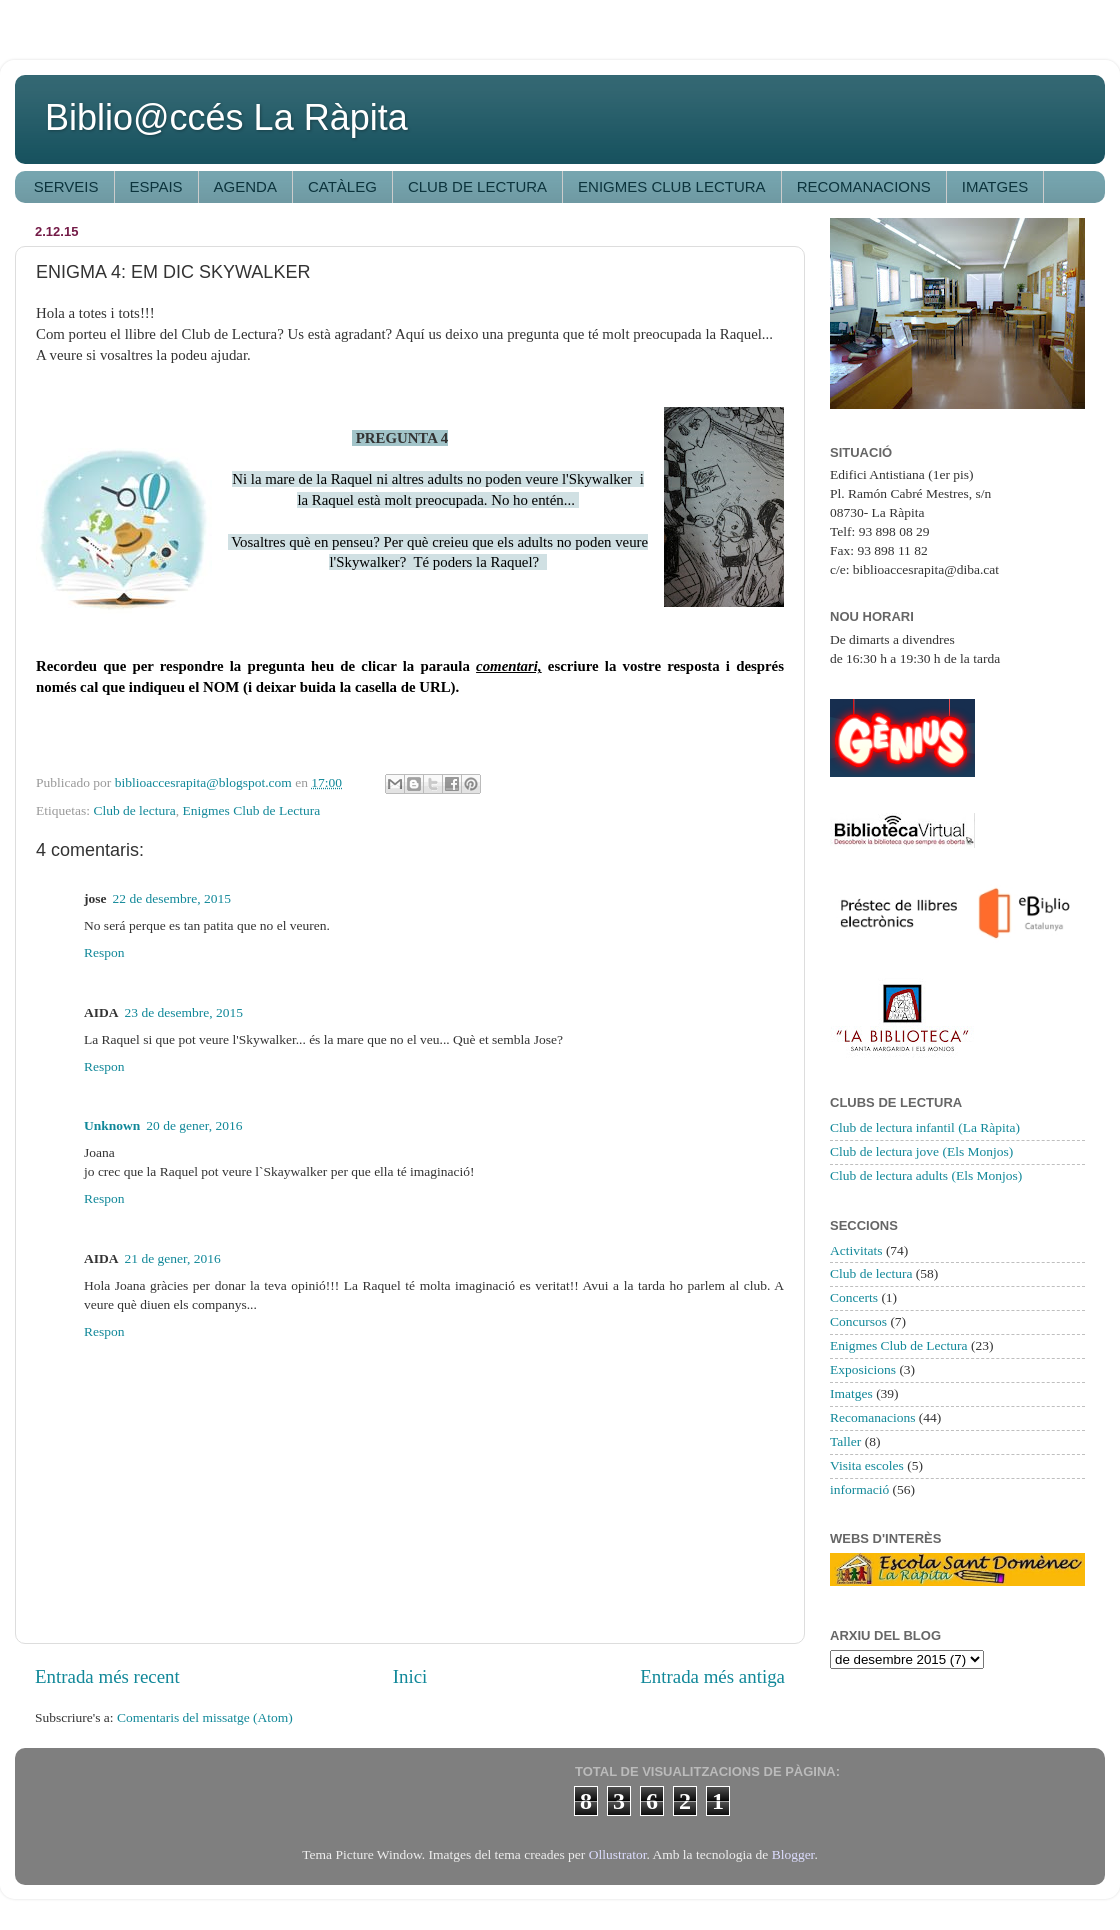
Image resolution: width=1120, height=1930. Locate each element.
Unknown (112, 1125)
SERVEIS (66, 186)
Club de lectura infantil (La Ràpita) (925, 1127)
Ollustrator (618, 1854)
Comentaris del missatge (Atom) (205, 1717)
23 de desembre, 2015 (184, 1012)
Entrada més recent (107, 1676)
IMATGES (995, 186)
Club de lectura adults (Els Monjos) (926, 1175)
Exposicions (863, 1369)
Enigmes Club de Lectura (252, 810)
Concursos (858, 1321)
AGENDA (245, 186)
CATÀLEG (342, 186)
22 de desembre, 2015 (172, 898)
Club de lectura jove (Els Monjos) (921, 1151)
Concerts (854, 1297)
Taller (845, 1441)
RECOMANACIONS (864, 186)
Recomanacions (872, 1417)
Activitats (856, 1250)
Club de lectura (134, 810)
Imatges (851, 1393)
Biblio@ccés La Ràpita (226, 117)
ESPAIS (156, 186)
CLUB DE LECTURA (477, 186)
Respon (104, 952)
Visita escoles (867, 1465)
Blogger (793, 1854)
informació (859, 1489)
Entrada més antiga (712, 1676)
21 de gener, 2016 (173, 1258)
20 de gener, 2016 (194, 1125)
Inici (410, 1676)
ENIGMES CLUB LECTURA (672, 186)
